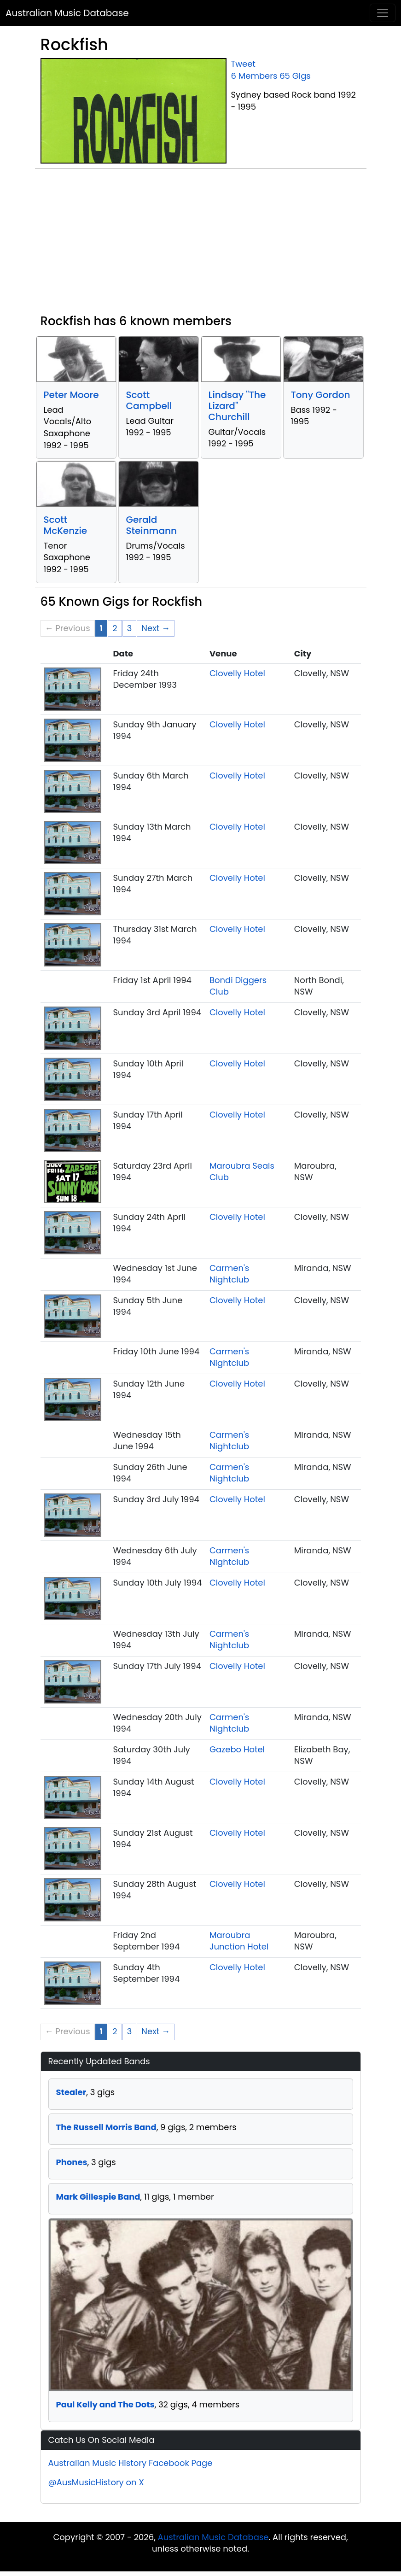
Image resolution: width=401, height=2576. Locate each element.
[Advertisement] (201, 245)
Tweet (243, 64)
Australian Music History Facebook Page (130, 2463)
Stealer (71, 2092)
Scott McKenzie (65, 525)
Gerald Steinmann (151, 525)
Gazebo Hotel (237, 1749)
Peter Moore (71, 394)
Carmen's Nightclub (229, 1274)
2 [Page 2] (114, 628)
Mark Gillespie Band (98, 2196)
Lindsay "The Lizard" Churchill (237, 405)
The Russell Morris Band (106, 2127)
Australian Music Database (67, 12)
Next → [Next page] (155, 628)
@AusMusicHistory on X (96, 2482)
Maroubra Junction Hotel (238, 1941)
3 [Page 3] (129, 628)
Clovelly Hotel (237, 673)
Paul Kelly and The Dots (105, 2404)
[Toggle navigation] (382, 13)
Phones (71, 2162)
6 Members (254, 76)
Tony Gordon (320, 394)
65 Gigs (295, 76)
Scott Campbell (149, 400)
